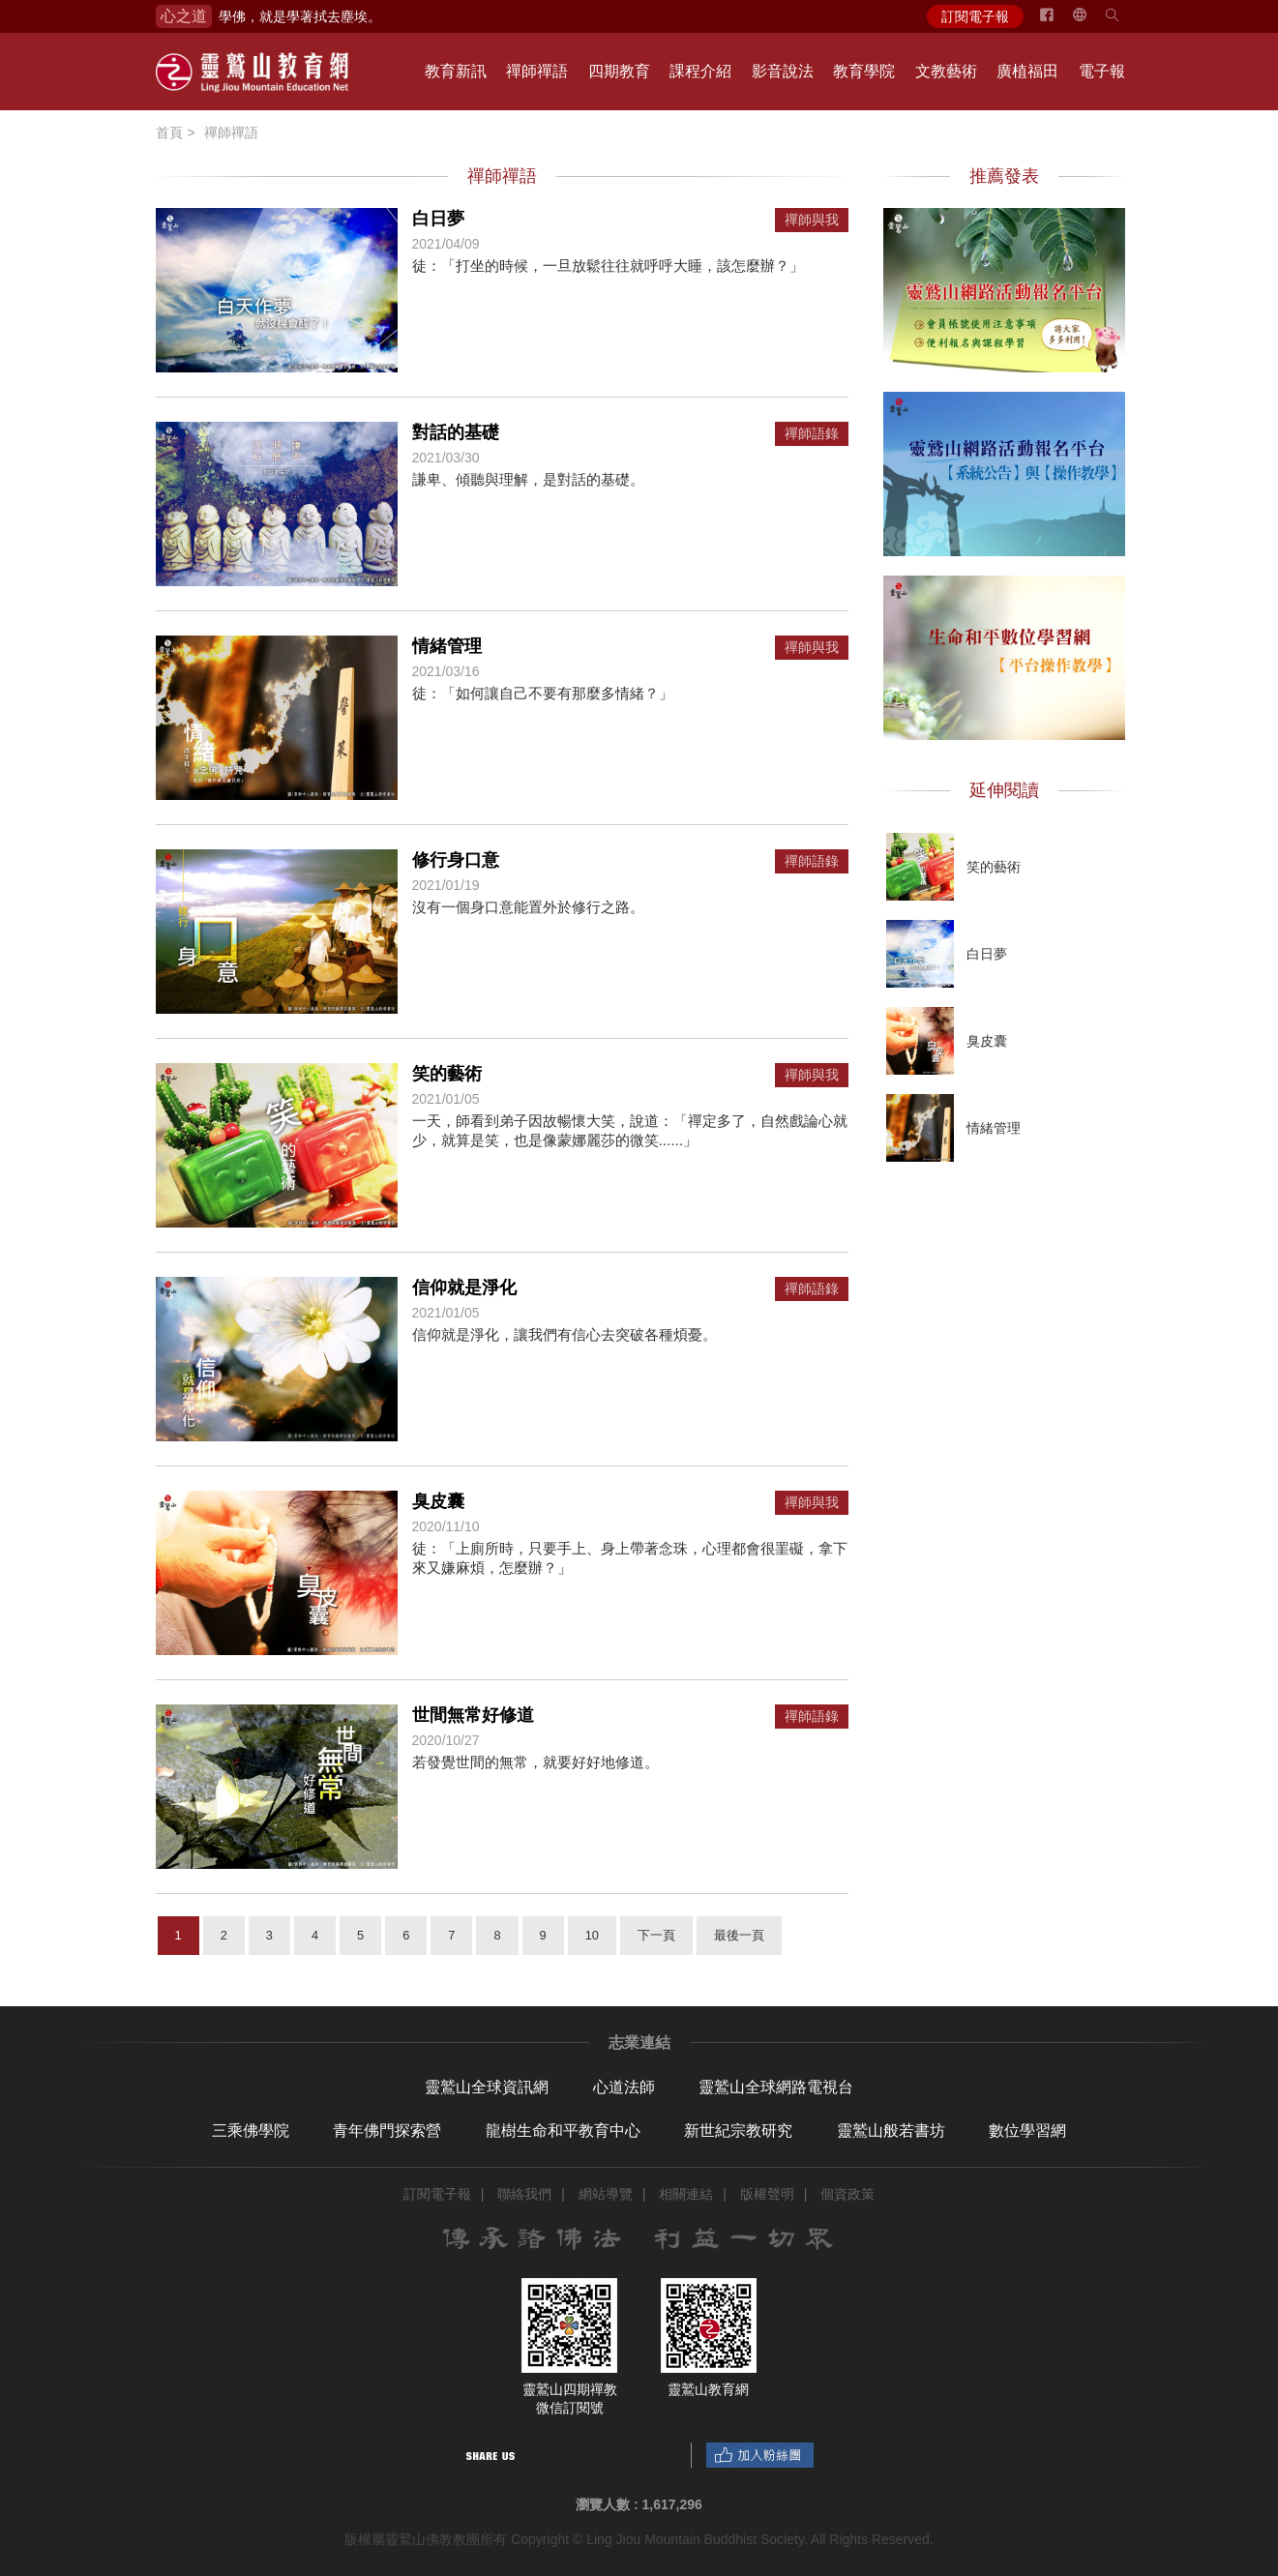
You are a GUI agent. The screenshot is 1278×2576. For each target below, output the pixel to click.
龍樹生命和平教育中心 (563, 2130)
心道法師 (624, 2087)
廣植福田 (1027, 71)
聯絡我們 (524, 2194)
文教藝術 (946, 71)
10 (592, 1935)
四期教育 (619, 71)
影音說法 (783, 71)
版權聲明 (767, 2194)
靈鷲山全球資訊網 (487, 2087)
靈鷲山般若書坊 (891, 2130)
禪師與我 (812, 220)
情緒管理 (447, 646)
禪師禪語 (537, 71)
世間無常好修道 (473, 1715)
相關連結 (686, 2194)
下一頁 (656, 1935)
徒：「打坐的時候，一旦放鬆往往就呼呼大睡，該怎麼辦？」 (608, 265)
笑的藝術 (447, 1073)
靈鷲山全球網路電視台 (775, 2087)
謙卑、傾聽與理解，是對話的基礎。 (528, 479)
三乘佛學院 (250, 2130)
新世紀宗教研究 (738, 2130)
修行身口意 (455, 860)
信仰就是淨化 (464, 1287)
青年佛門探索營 (387, 2130)
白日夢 (438, 218)
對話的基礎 (455, 432)
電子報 (1102, 71)
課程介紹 (700, 71)
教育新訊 (456, 71)
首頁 (169, 132)
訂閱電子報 (975, 16)
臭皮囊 (438, 1501)
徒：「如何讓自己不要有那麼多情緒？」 (542, 693)
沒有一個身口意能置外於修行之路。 (528, 907)
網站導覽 (606, 2194)
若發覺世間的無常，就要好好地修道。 (535, 1762)
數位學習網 (1027, 2130)
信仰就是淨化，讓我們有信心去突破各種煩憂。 (564, 1334)
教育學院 (864, 71)
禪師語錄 (812, 434)
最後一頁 (739, 1935)
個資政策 (847, 2194)
